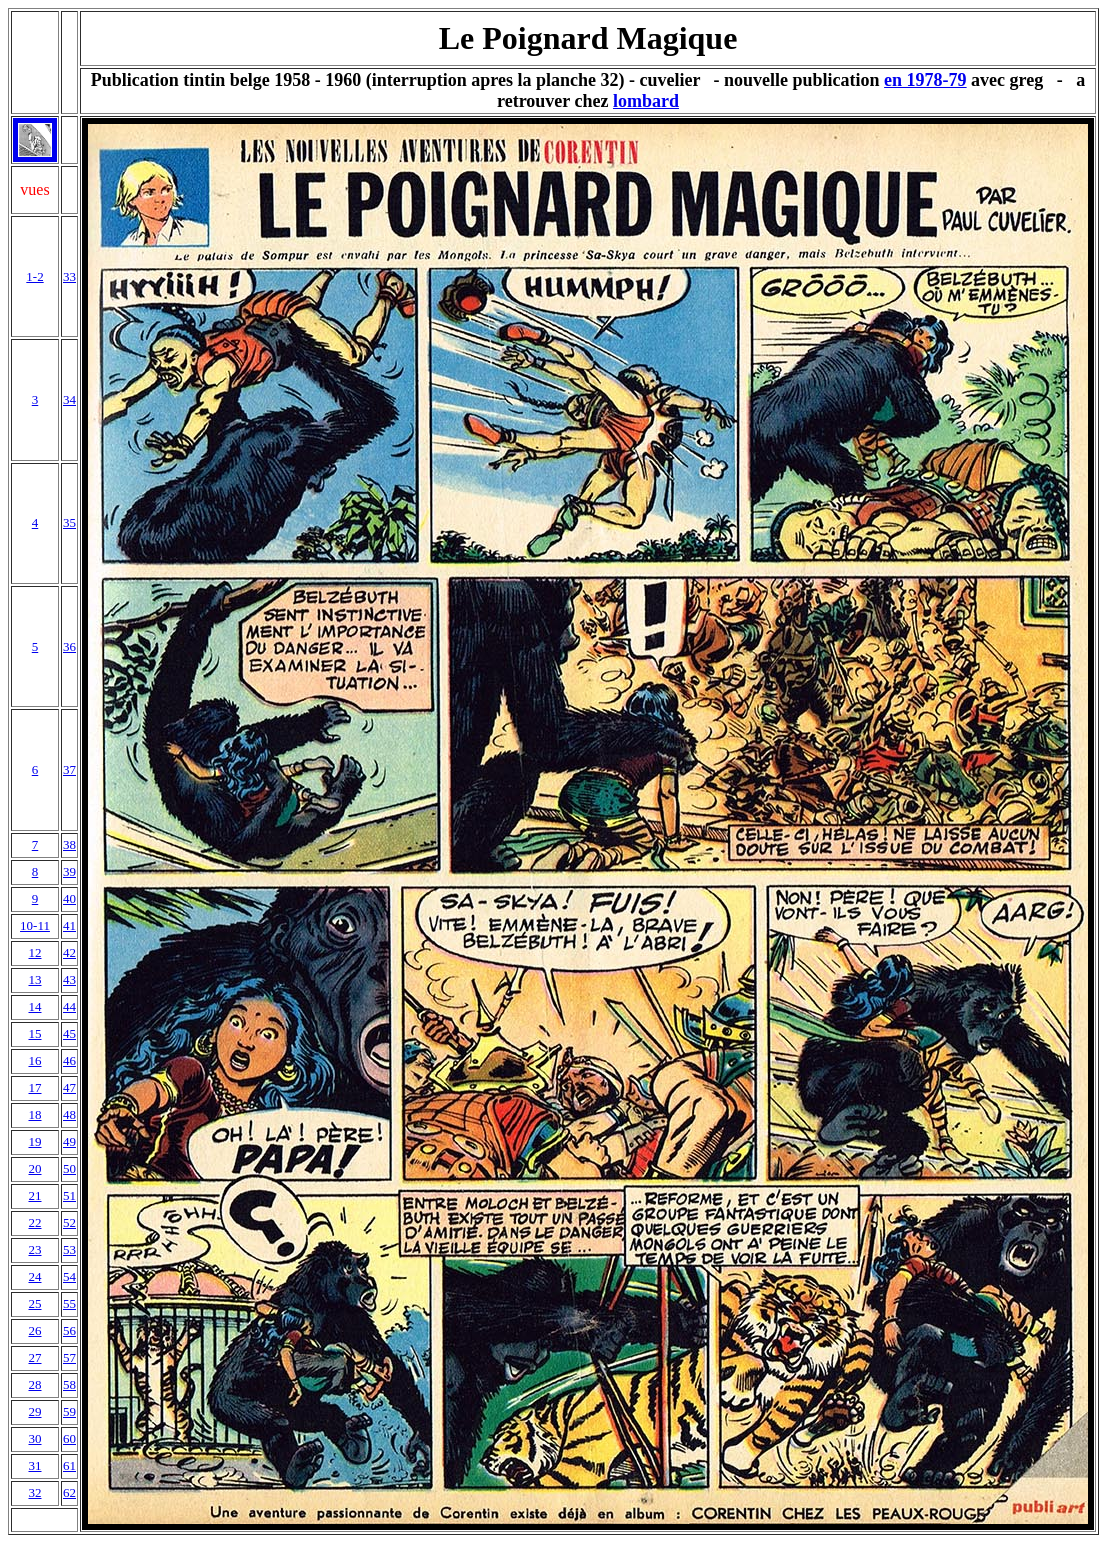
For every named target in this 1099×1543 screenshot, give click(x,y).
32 (35, 1492)
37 (69, 769)
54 (69, 1276)
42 (69, 952)
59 (69, 1411)
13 (35, 979)
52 (69, 1222)
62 (69, 1492)
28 (35, 1384)
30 (35, 1438)
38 (69, 844)
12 (35, 952)
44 (69, 1006)
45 (69, 1033)
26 (35, 1330)
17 (35, 1087)
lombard (646, 101)
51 (69, 1195)
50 (69, 1168)
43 (69, 979)
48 (69, 1114)
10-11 (35, 925)
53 (69, 1249)
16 (35, 1060)
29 (35, 1411)
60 (69, 1438)
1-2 (34, 276)
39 (69, 871)
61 (69, 1465)
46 (69, 1060)
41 (69, 925)
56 (69, 1330)
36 (69, 646)
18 (35, 1114)
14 (35, 1006)
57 (69, 1357)
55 (69, 1303)
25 (35, 1303)
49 (69, 1141)
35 (69, 522)
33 (69, 276)
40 (69, 898)
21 (35, 1195)
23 (35, 1249)
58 (69, 1384)
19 (35, 1141)
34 (69, 399)
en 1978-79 (925, 80)
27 (35, 1357)
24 (35, 1276)
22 (35, 1222)
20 (35, 1168)
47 (69, 1087)
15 (35, 1033)
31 (35, 1465)
